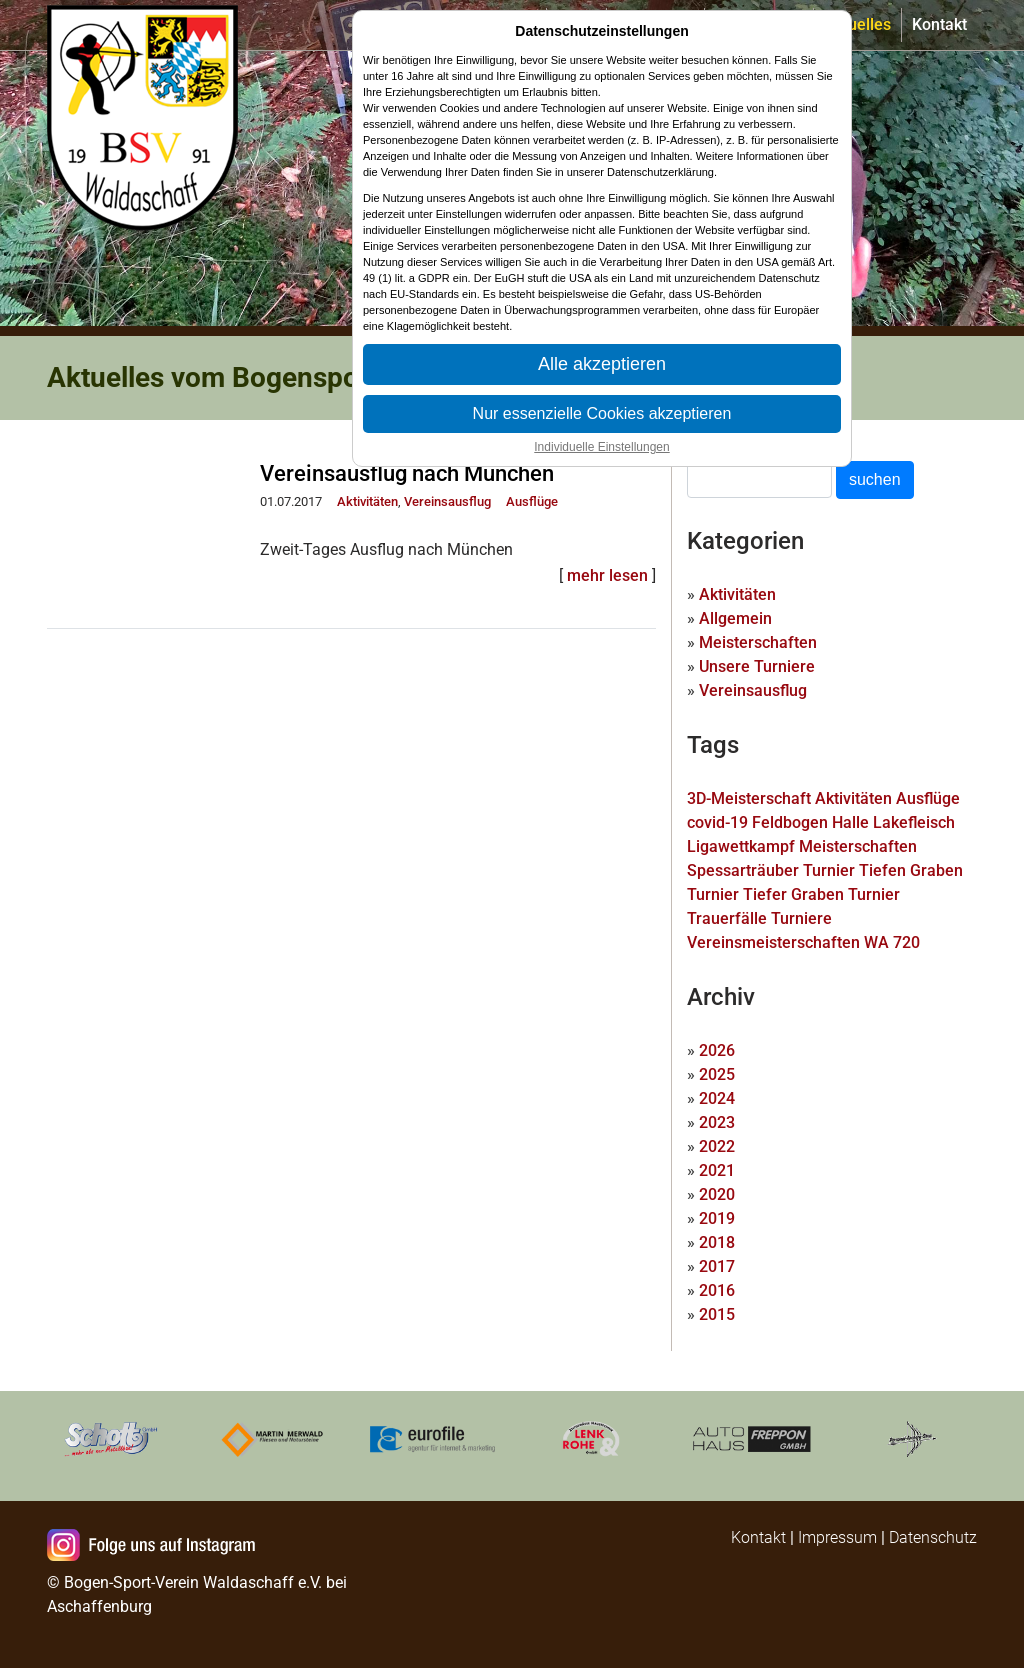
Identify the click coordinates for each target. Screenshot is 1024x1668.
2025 (717, 1074)
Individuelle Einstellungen (601, 447)
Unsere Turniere (757, 666)
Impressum (837, 1537)
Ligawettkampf (741, 846)
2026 (717, 1050)
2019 (717, 1218)
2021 (717, 1170)
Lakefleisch (914, 822)
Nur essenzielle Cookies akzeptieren (602, 413)
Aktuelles (857, 24)
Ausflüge (532, 501)
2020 (717, 1194)
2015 (717, 1314)
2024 (717, 1098)
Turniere (801, 918)
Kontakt (939, 24)
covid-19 (717, 822)
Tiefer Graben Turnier (821, 894)
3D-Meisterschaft (749, 798)
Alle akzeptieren (602, 364)
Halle (850, 822)
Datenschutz (933, 1537)
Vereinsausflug (447, 501)
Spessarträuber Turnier (771, 870)
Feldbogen (790, 822)
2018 (717, 1242)
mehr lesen (607, 575)
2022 (717, 1146)
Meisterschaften (758, 642)
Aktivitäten (367, 501)
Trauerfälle (727, 918)
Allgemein (735, 618)
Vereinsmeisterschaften (773, 942)
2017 (717, 1266)
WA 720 (892, 942)
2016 (717, 1290)
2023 (717, 1122)
